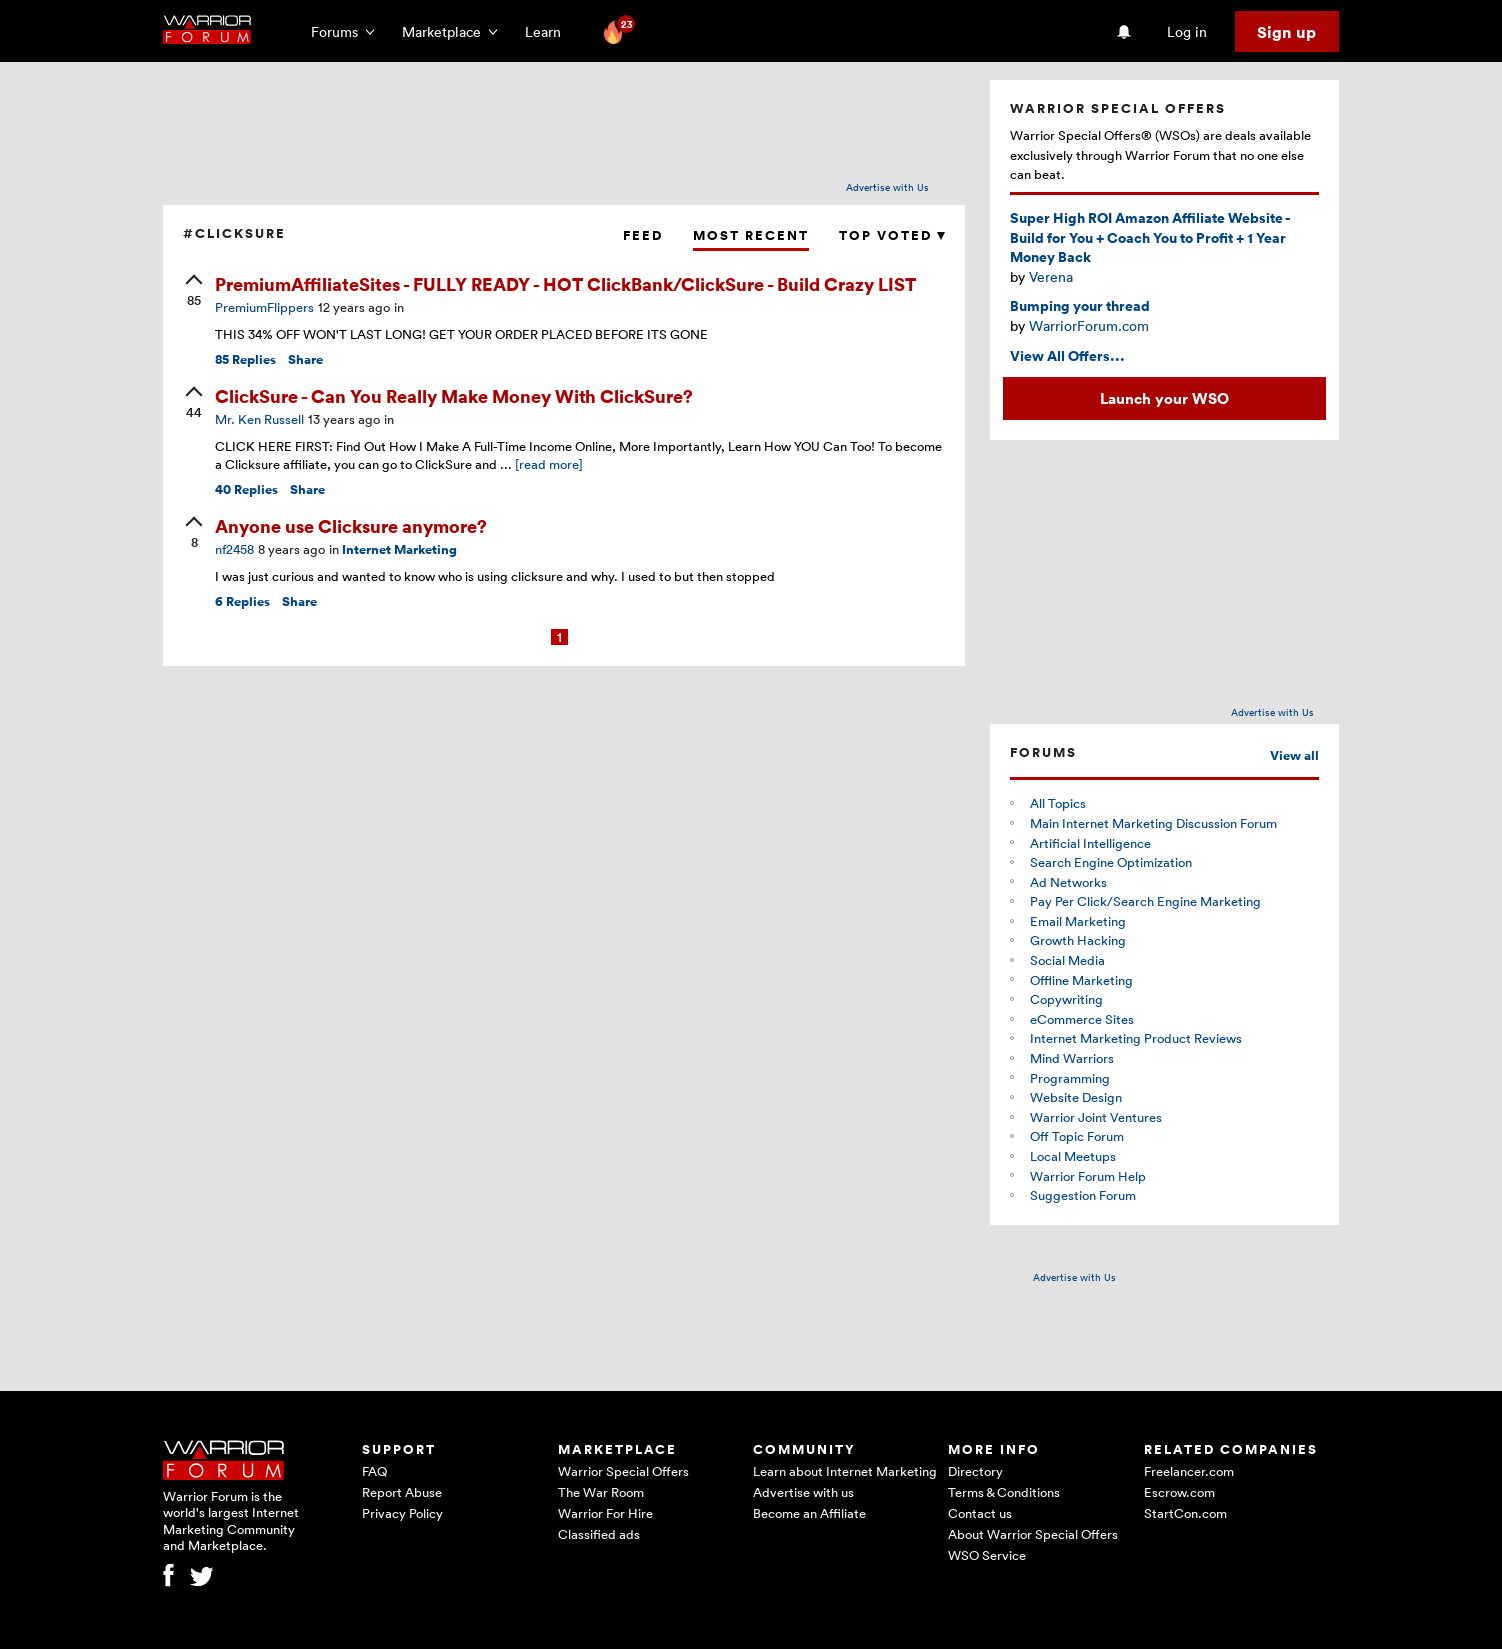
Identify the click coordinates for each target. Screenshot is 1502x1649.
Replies (245, 359)
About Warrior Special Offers (1033, 1534)
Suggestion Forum (1083, 1195)
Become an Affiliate (809, 1513)
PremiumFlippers (264, 307)
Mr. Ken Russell (259, 419)
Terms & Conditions (1004, 1492)
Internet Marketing (399, 549)
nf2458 (234, 549)
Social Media (1067, 960)
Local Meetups (1073, 1156)
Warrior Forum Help (1088, 1176)
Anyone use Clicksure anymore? (351, 525)
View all (1294, 755)
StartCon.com (1185, 1513)
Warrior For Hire (605, 1513)
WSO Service (987, 1555)
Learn (549, 31)
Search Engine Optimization (1111, 862)
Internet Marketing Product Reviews (1136, 1038)
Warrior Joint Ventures (1096, 1117)
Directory (975, 1471)
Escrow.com (1179, 1492)
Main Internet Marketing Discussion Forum (1153, 823)
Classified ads (599, 1534)
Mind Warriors (1072, 1058)
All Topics (1058, 803)
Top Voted (892, 235)
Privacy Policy (402, 1513)
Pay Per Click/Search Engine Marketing (1145, 901)
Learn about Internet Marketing (845, 1471)
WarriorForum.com (1089, 325)
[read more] (549, 464)
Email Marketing (1078, 921)
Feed (643, 235)
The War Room (601, 1492)
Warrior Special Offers (623, 1471)
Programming (1070, 1078)
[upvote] (194, 292)
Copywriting (1066, 999)
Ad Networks (1068, 882)
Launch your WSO (1164, 398)
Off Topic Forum (1077, 1136)
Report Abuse (402, 1492)
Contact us (980, 1513)
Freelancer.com (1189, 1471)
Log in (1187, 31)
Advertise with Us (887, 187)
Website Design (1076, 1097)
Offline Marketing (1081, 980)
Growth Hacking (1078, 940)
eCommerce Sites (1082, 1019)
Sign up (1286, 32)
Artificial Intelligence (1090, 843)
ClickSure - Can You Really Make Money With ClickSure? (454, 395)
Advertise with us (803, 1492)
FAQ (374, 1471)
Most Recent (751, 235)
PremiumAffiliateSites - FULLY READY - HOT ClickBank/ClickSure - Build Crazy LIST (565, 283)
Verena (1051, 276)
